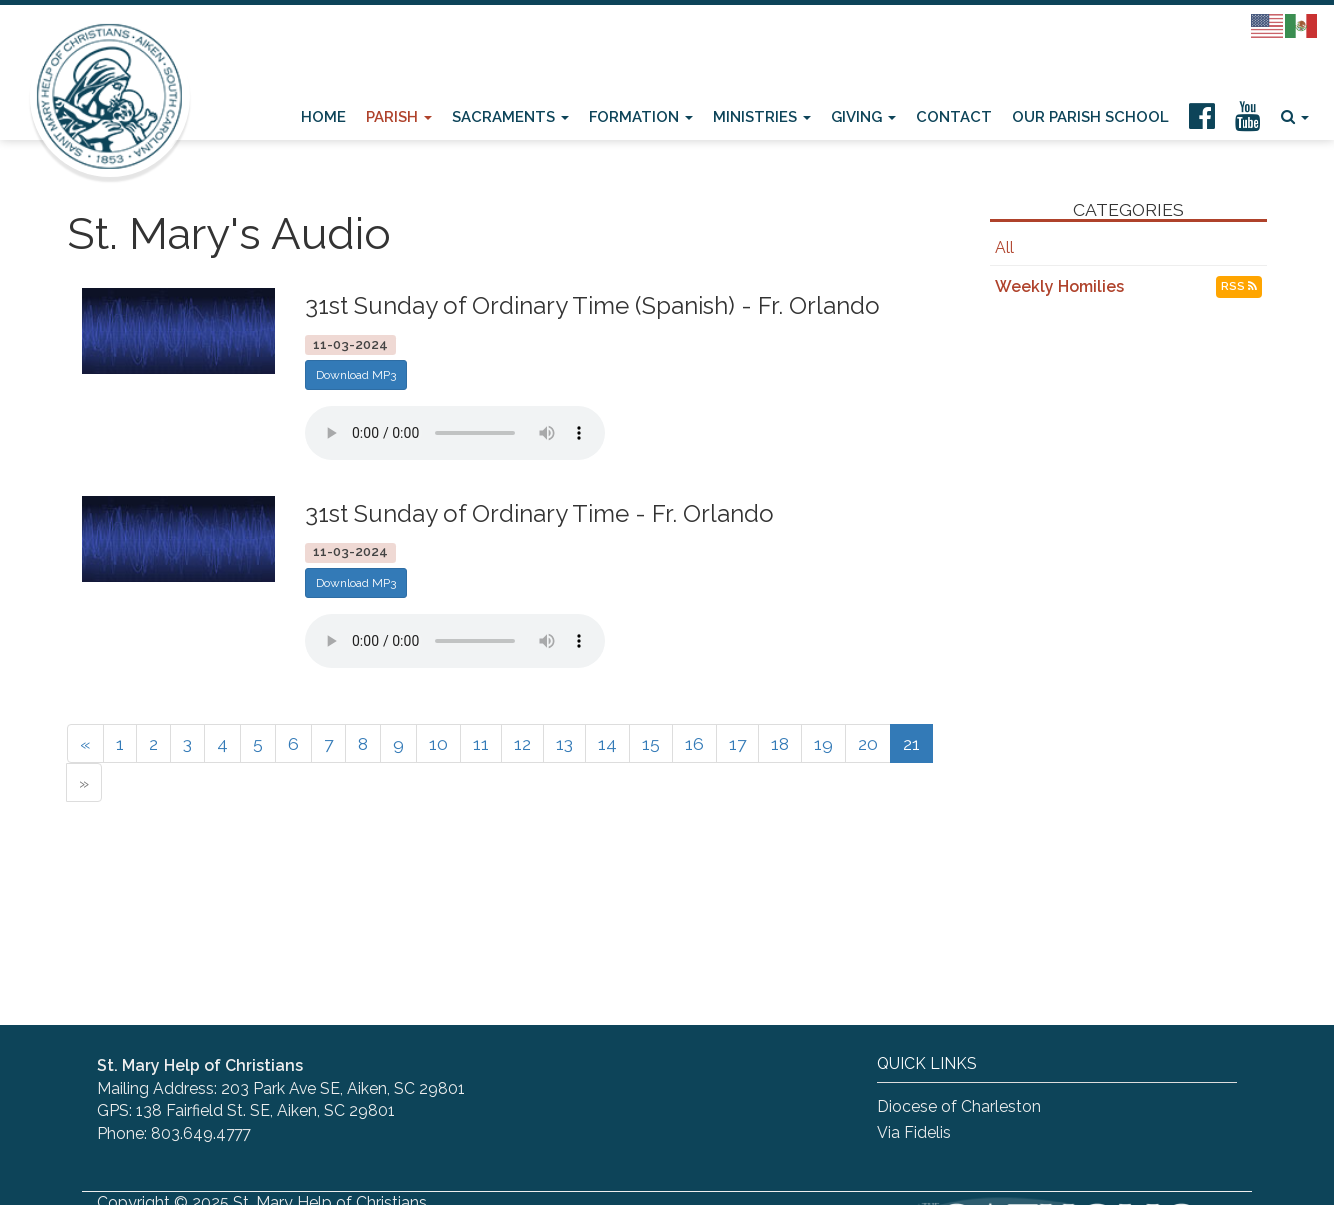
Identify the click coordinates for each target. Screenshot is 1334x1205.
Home (323, 116)
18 (780, 743)
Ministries (762, 116)
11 (481, 743)
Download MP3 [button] (356, 375)
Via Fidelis (914, 1132)
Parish (399, 116)
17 (737, 743)
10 (438, 743)
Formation (641, 116)
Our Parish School (1090, 116)
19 (823, 743)
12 (522, 743)
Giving (863, 116)
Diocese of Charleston (959, 1106)
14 (607, 743)
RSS (1239, 286)
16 (694, 743)
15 (651, 743)
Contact (954, 116)
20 (868, 743)
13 (564, 743)
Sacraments (510, 116)
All (1004, 247)
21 (911, 743)
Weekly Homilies (1059, 286)
